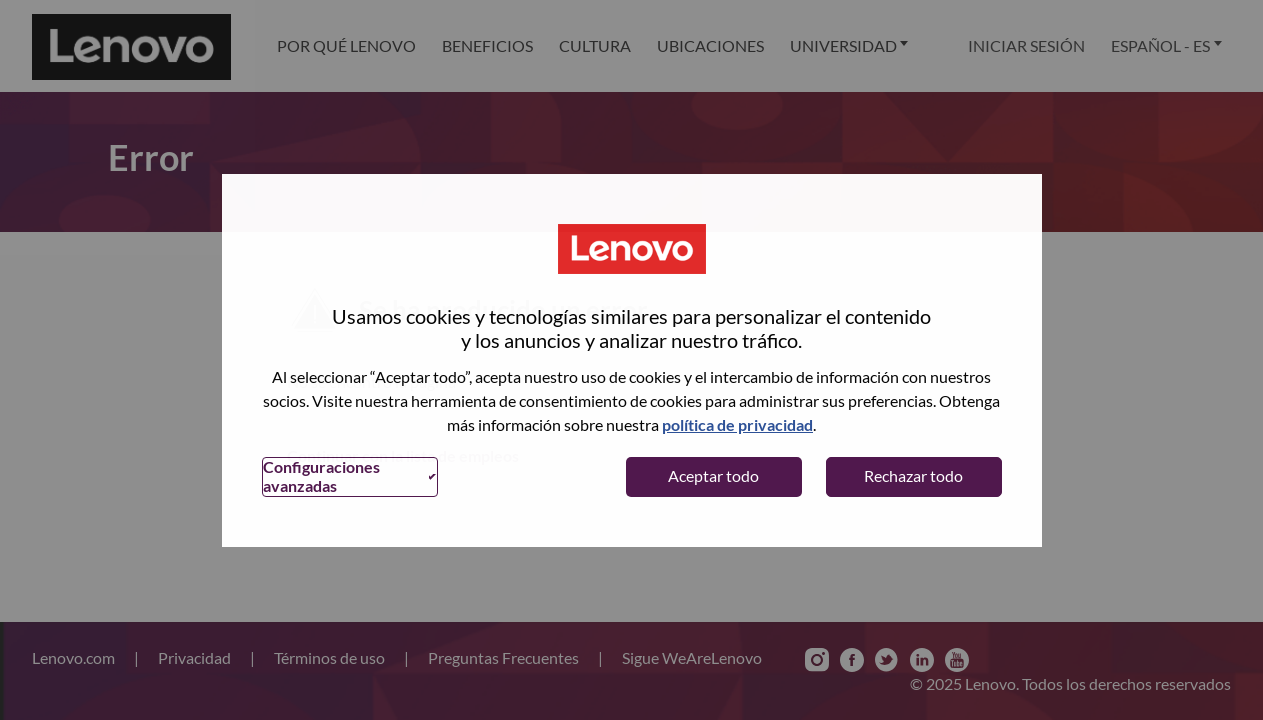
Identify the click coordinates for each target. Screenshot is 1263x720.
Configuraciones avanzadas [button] (321, 475)
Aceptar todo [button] (713, 475)
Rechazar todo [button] (913, 475)
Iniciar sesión (1026, 45)
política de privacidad (737, 424)
